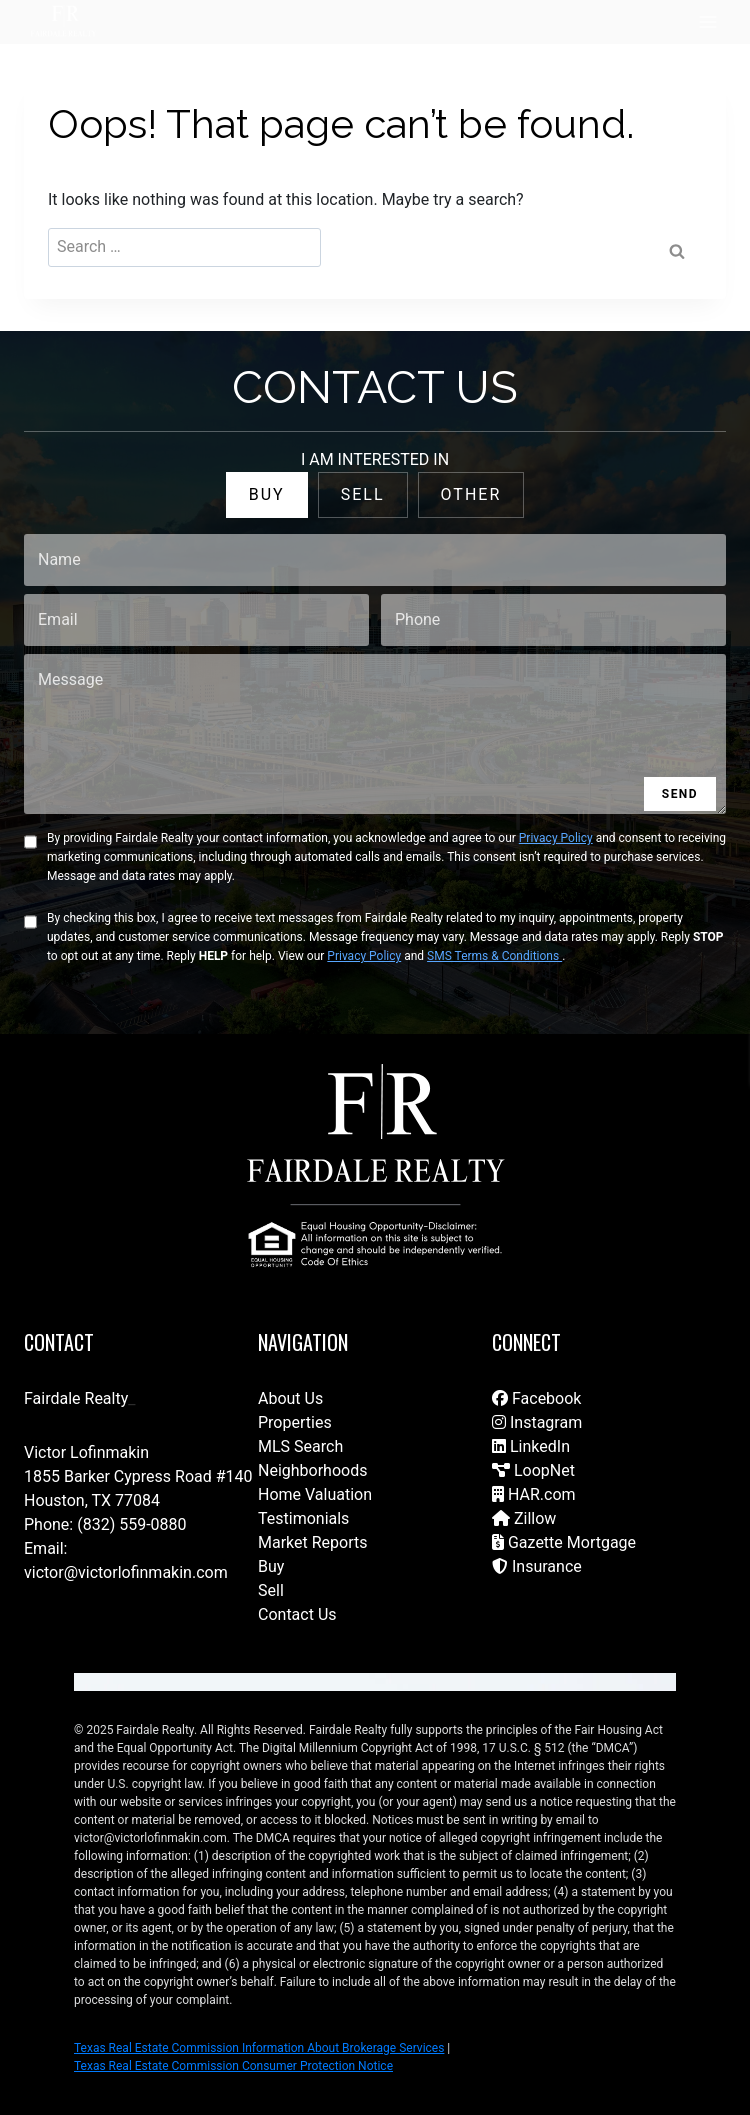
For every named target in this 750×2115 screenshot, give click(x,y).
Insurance (537, 1566)
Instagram (537, 1422)
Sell (271, 1590)
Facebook (536, 1398)
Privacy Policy (556, 838)
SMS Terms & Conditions (494, 956)
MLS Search (300, 1446)
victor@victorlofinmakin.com (126, 1572)
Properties (295, 1422)
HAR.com (534, 1494)
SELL (363, 494)
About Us (290, 1398)
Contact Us (297, 1614)
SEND (680, 794)
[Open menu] (707, 21)
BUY (267, 494)
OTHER (471, 494)
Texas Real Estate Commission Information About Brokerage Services (259, 2048)
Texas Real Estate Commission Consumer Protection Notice (233, 2066)
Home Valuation (315, 1494)
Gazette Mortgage (564, 1542)
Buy (271, 1566)
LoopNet (533, 1470)
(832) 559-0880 (131, 1524)
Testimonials (303, 1518)
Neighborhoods (312, 1470)
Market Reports (313, 1542)
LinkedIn (531, 1446)
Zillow (524, 1518)
